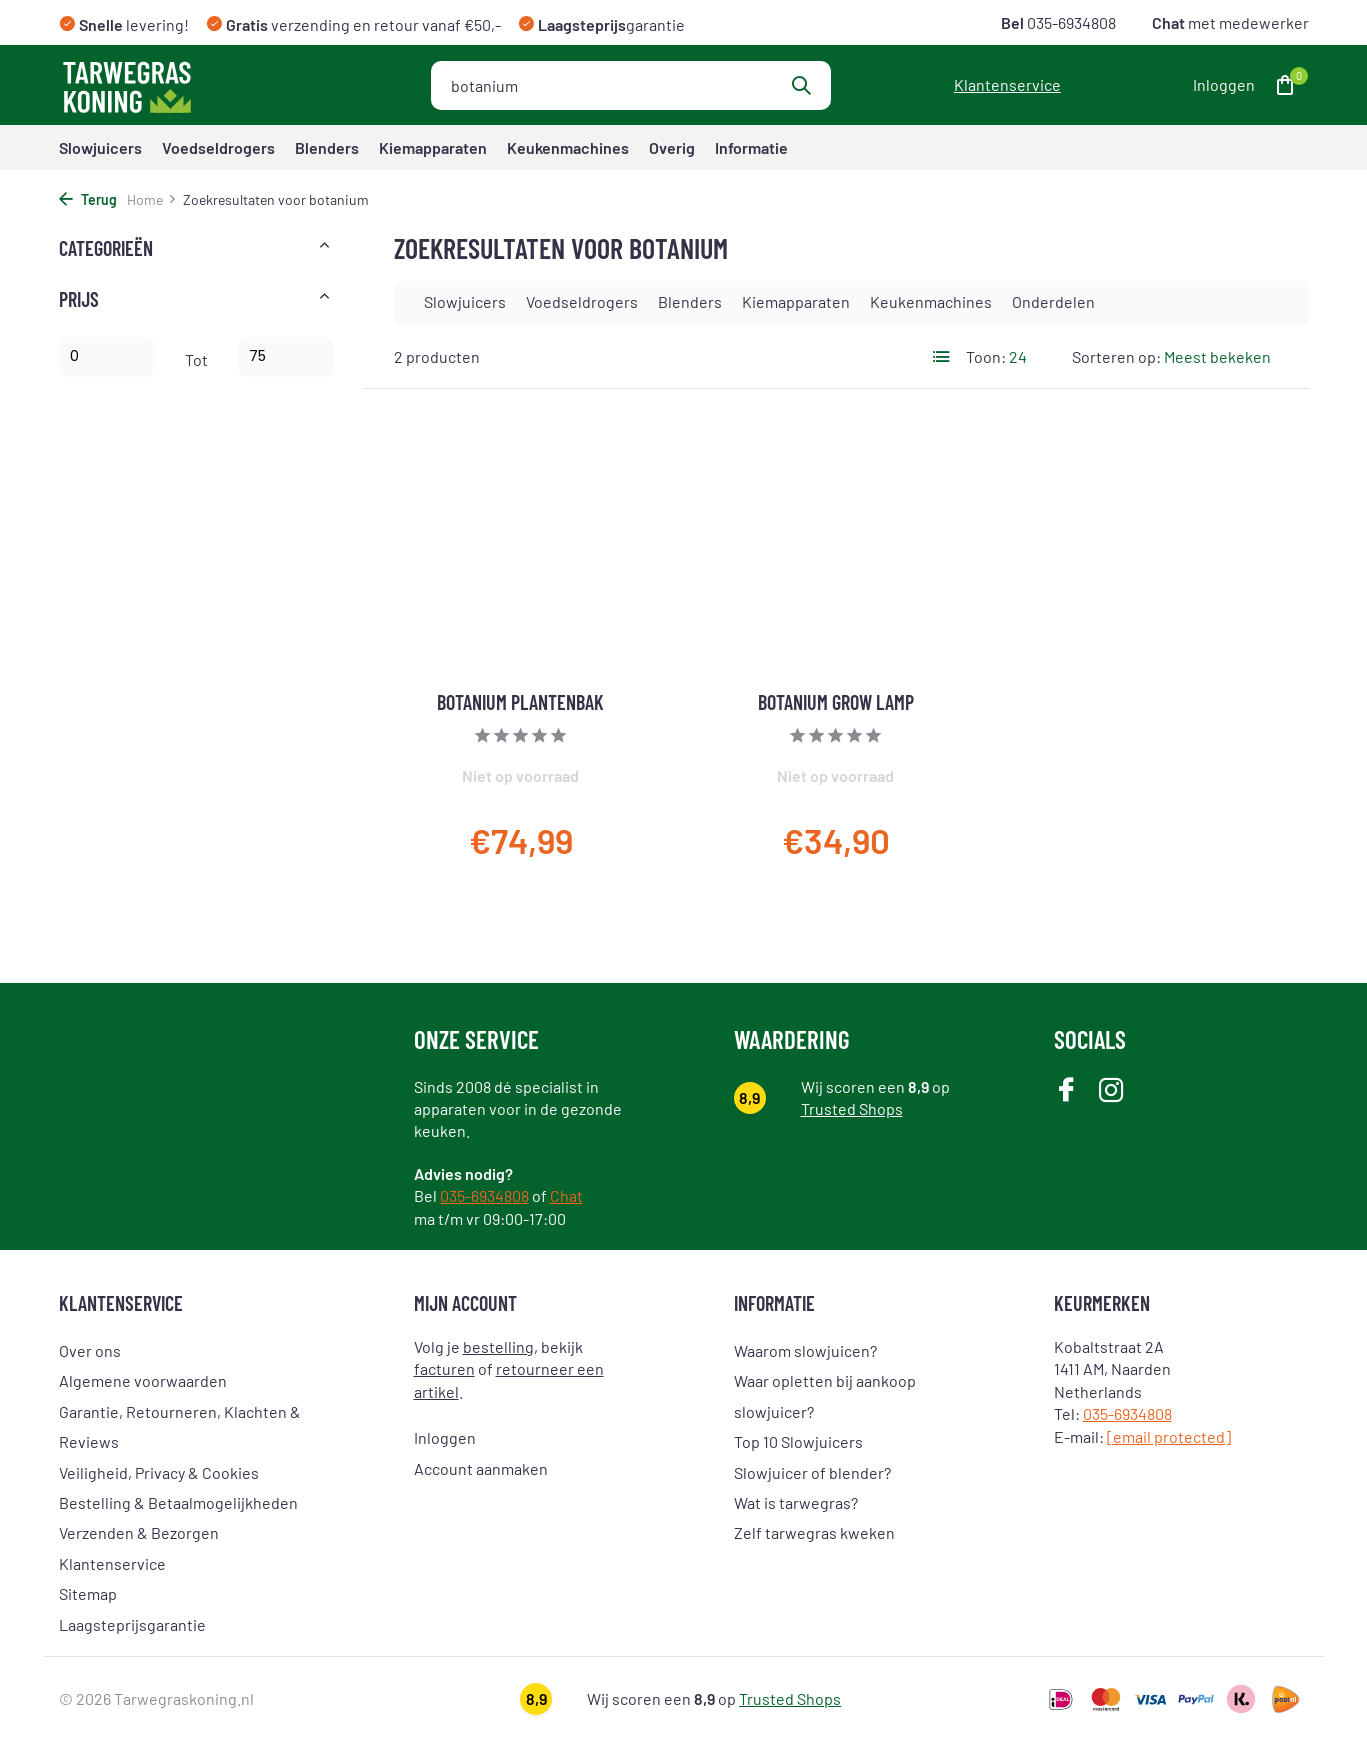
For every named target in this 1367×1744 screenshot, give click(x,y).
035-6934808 (1070, 22)
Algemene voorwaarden (143, 1380)
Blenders (327, 147)
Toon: (986, 356)
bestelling (498, 1346)
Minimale (107, 357)
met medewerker (1229, 22)
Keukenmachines (568, 147)
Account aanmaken (481, 1468)
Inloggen (445, 1437)
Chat (566, 1195)
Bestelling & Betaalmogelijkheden (178, 1502)
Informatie (751, 147)
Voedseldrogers (218, 147)
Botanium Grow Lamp (836, 702)
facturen (444, 1368)
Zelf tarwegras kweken (814, 1532)
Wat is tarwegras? (796, 1502)
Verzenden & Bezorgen (139, 1532)
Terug (88, 199)
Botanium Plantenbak (520, 702)
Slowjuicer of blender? (812, 1472)
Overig (672, 147)
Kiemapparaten (433, 147)
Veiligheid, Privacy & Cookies (159, 1472)
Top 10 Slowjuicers (798, 1441)
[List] (942, 357)
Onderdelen (1053, 301)
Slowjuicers (100, 147)
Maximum (286, 357)
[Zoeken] (631, 85)
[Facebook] (1066, 1091)
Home (152, 199)
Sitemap (88, 1593)
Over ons (90, 1350)
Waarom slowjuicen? (805, 1350)
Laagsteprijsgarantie (132, 1624)
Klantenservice (1007, 84)
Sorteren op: (1116, 356)
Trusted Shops (852, 1108)
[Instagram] (1111, 1091)
